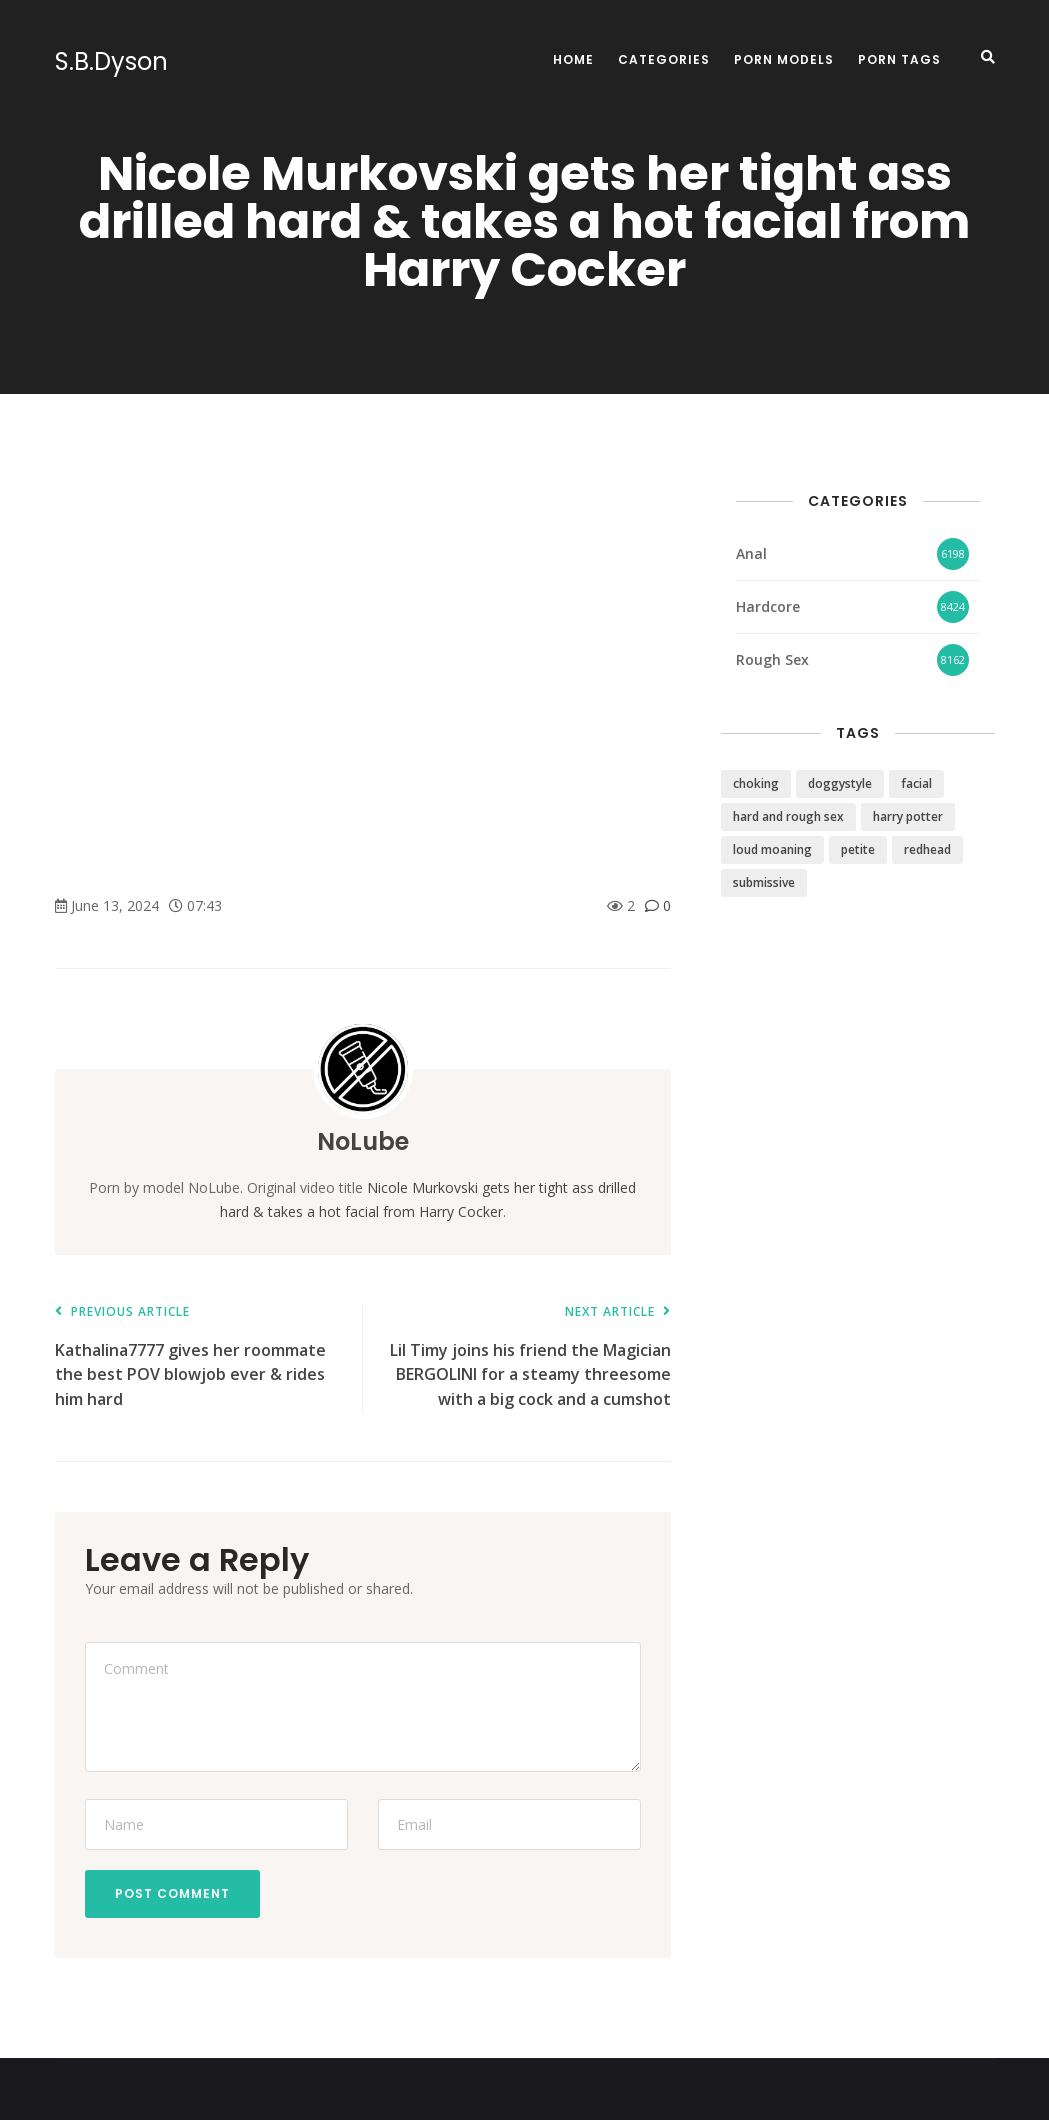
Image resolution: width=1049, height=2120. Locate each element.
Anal (751, 553)
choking (756, 783)
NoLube (363, 1141)
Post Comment (172, 1893)
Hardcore (768, 606)
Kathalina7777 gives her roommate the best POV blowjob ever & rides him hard (199, 1357)
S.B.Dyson (111, 62)
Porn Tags (899, 59)
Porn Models (784, 59)
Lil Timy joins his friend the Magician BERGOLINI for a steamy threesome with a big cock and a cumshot (527, 1357)
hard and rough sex (788, 816)
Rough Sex (772, 659)
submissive (764, 882)
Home (573, 59)
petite (858, 849)
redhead (927, 849)
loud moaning (772, 849)
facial (916, 783)
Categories (664, 59)
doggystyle (840, 783)
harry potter (908, 816)
